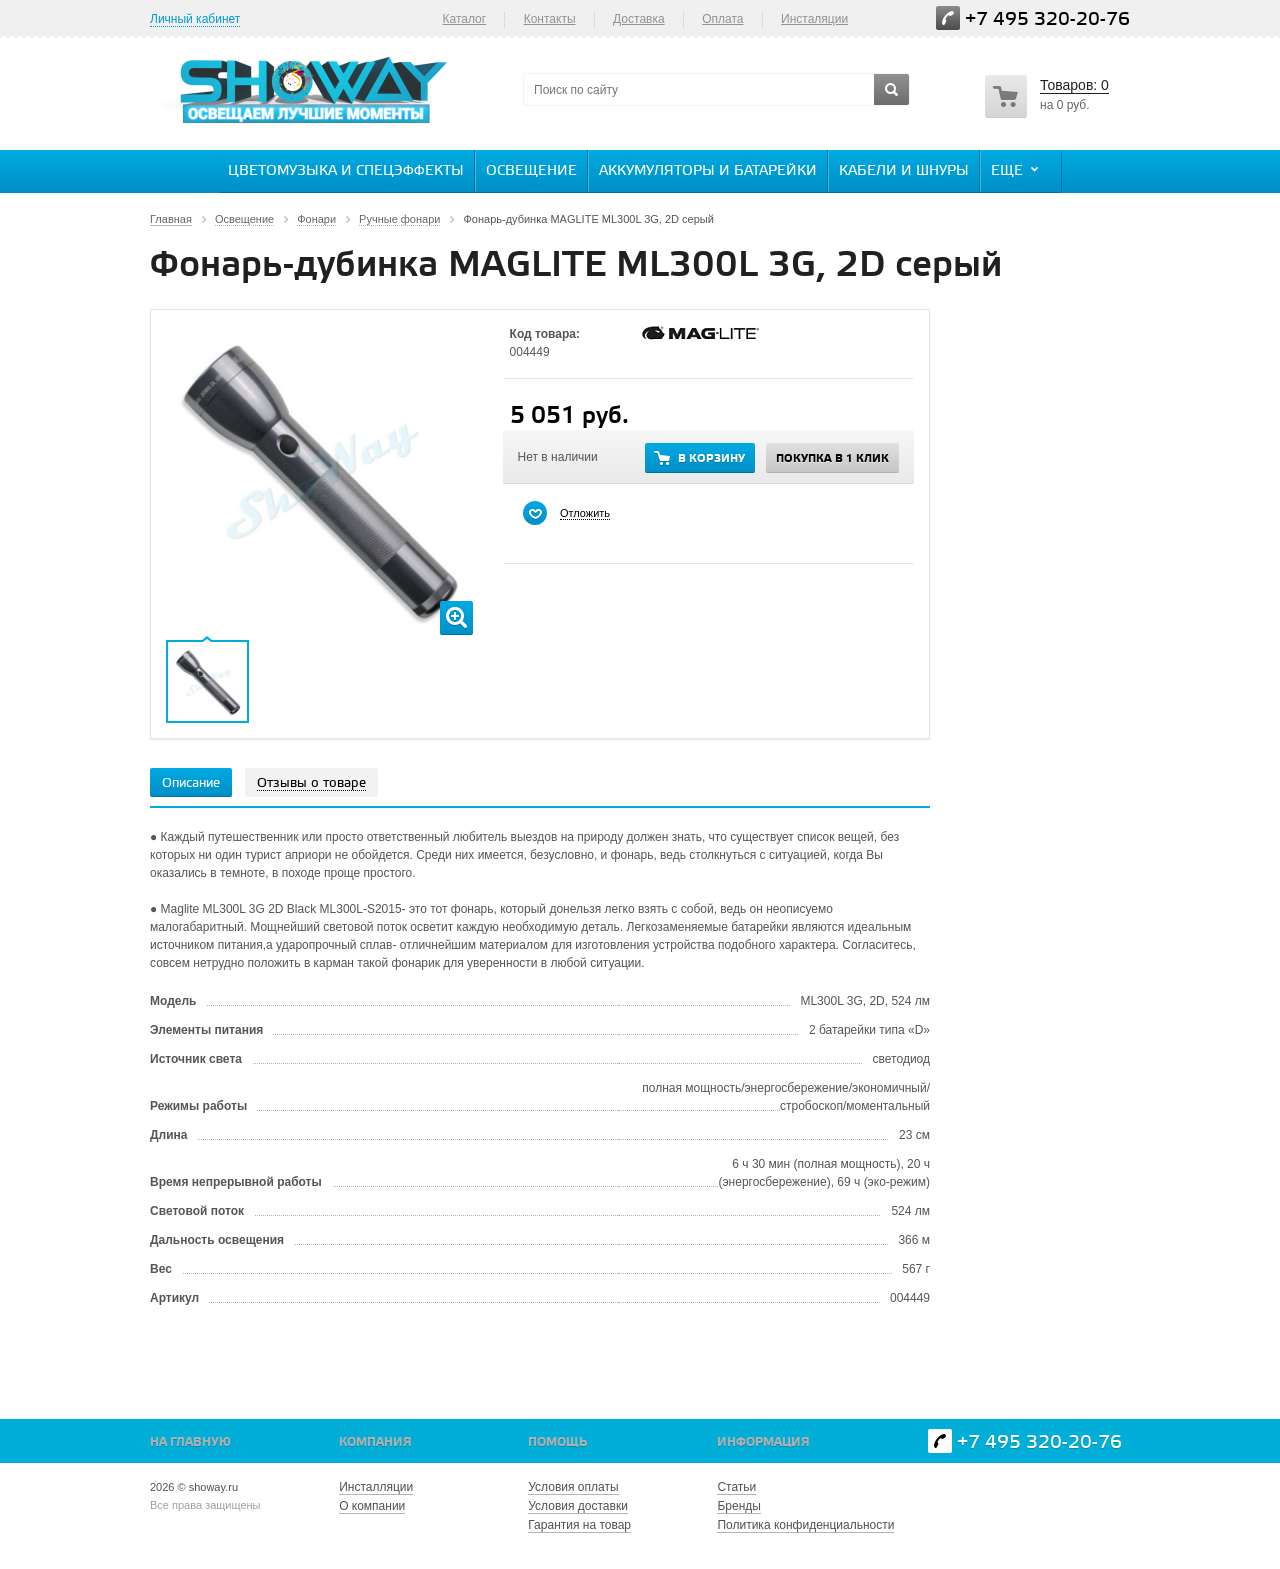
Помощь (557, 1442)
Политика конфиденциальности (805, 1525)
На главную (190, 1442)
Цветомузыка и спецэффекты (346, 171)
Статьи (736, 1487)
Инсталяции (814, 19)
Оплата (722, 19)
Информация (763, 1442)
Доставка (639, 19)
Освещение (531, 171)
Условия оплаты (573, 1487)
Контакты (550, 19)
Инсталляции (376, 1487)
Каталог (464, 19)
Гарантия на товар (579, 1525)
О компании (372, 1506)
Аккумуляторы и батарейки (708, 171)
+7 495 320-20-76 (1047, 19)
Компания (375, 1442)
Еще (1017, 170)
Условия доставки (578, 1506)
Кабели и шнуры (904, 171)
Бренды (738, 1506)
